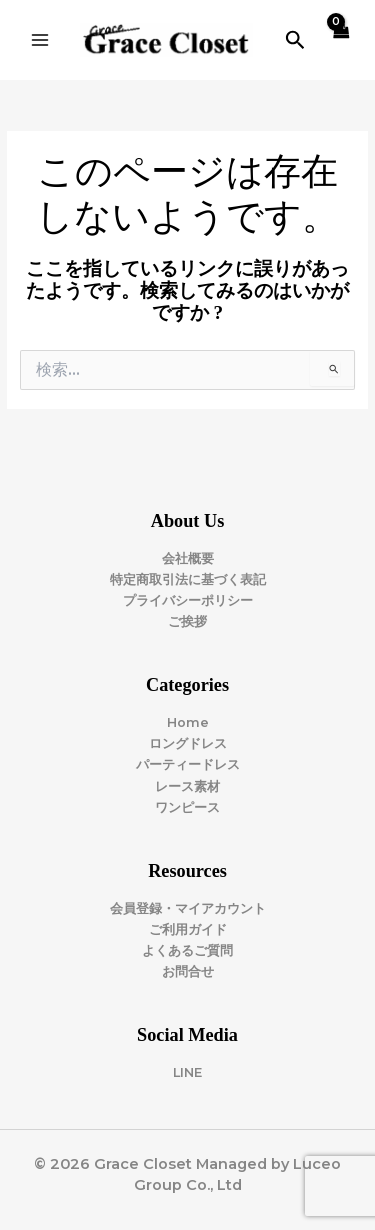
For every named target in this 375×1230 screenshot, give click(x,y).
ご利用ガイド (188, 929)
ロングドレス (188, 743)
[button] (295, 40)
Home (188, 722)
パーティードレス (188, 764)
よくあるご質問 (187, 950)
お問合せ (188, 971)
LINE (187, 1072)
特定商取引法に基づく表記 (188, 579)
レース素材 (187, 786)
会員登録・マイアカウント (188, 908)
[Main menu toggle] (40, 40)
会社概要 (188, 558)
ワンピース (187, 807)
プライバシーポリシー (188, 600)
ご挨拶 (187, 621)
